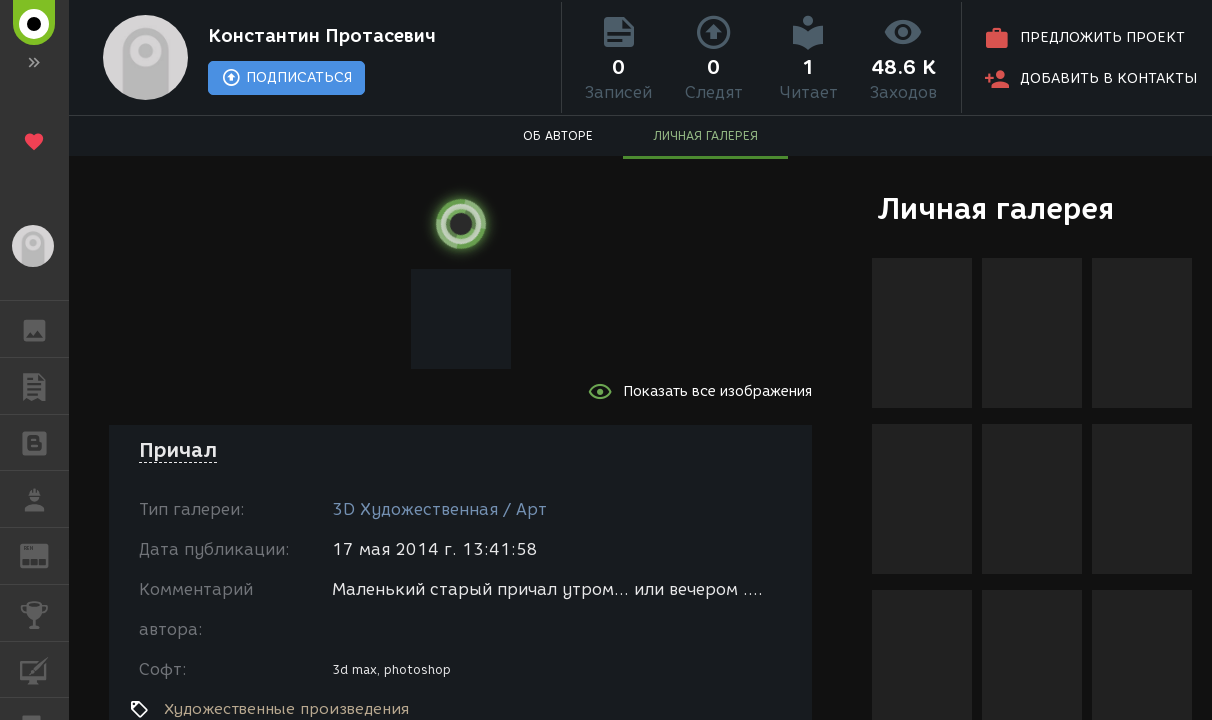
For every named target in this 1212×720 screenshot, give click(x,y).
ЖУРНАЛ (44, 554)
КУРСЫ (44, 668)
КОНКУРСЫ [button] (44, 613)
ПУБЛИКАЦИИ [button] (44, 386)
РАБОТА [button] (44, 499)
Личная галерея (995, 208)
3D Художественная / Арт (439, 509)
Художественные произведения (286, 709)
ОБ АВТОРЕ (558, 135)
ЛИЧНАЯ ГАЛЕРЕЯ (705, 135)
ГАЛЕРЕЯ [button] (44, 329)
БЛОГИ (44, 441)
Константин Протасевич (322, 36)
